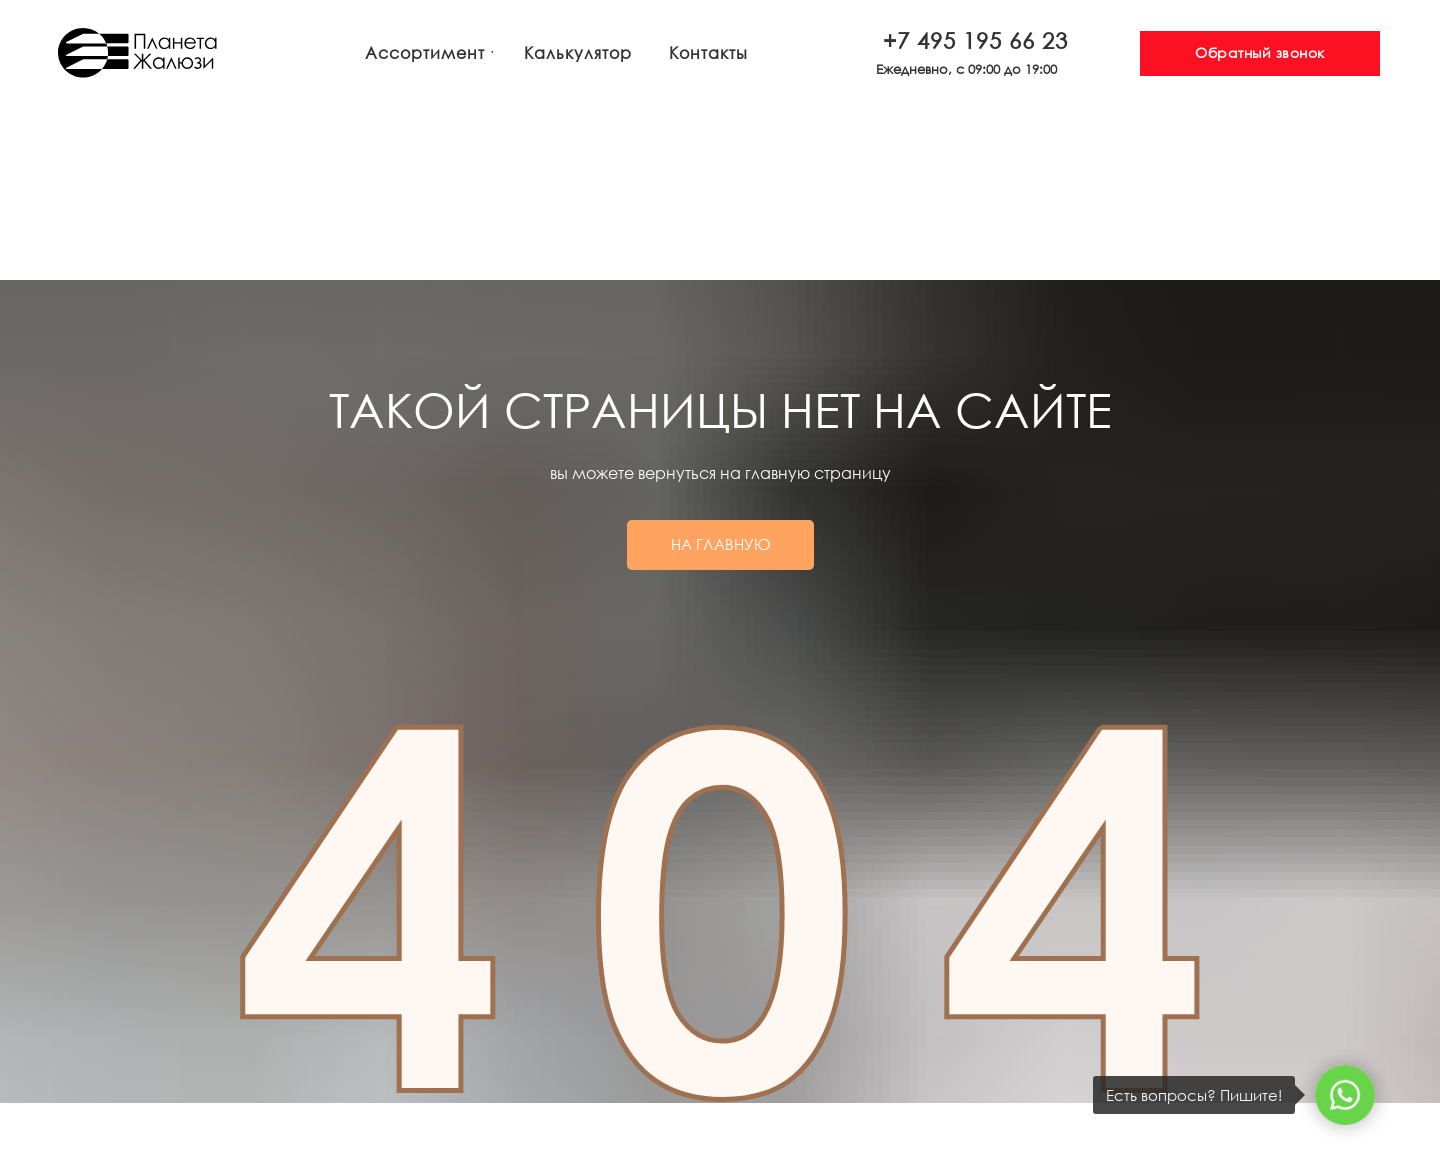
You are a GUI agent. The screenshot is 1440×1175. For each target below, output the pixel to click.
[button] (1260, 53)
